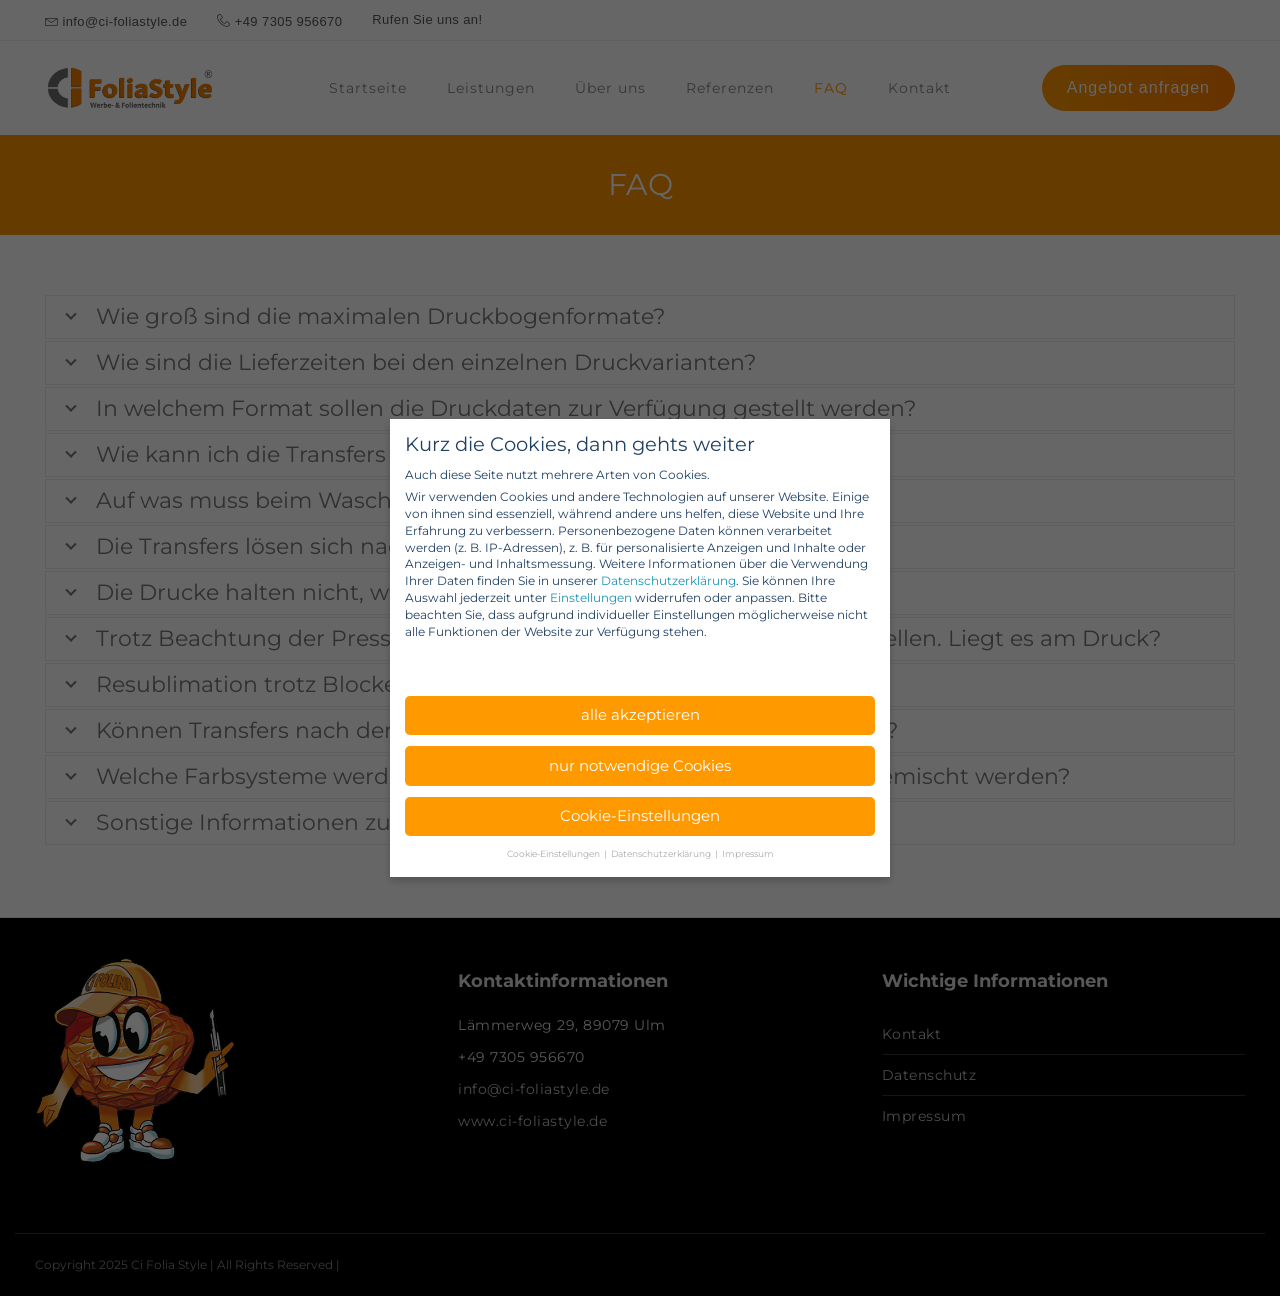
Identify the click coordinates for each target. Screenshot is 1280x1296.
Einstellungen (591, 597)
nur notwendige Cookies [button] (640, 765)
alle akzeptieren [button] (640, 714)
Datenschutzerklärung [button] (661, 853)
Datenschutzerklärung (668, 580)
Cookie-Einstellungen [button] (640, 815)
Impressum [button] (748, 853)
